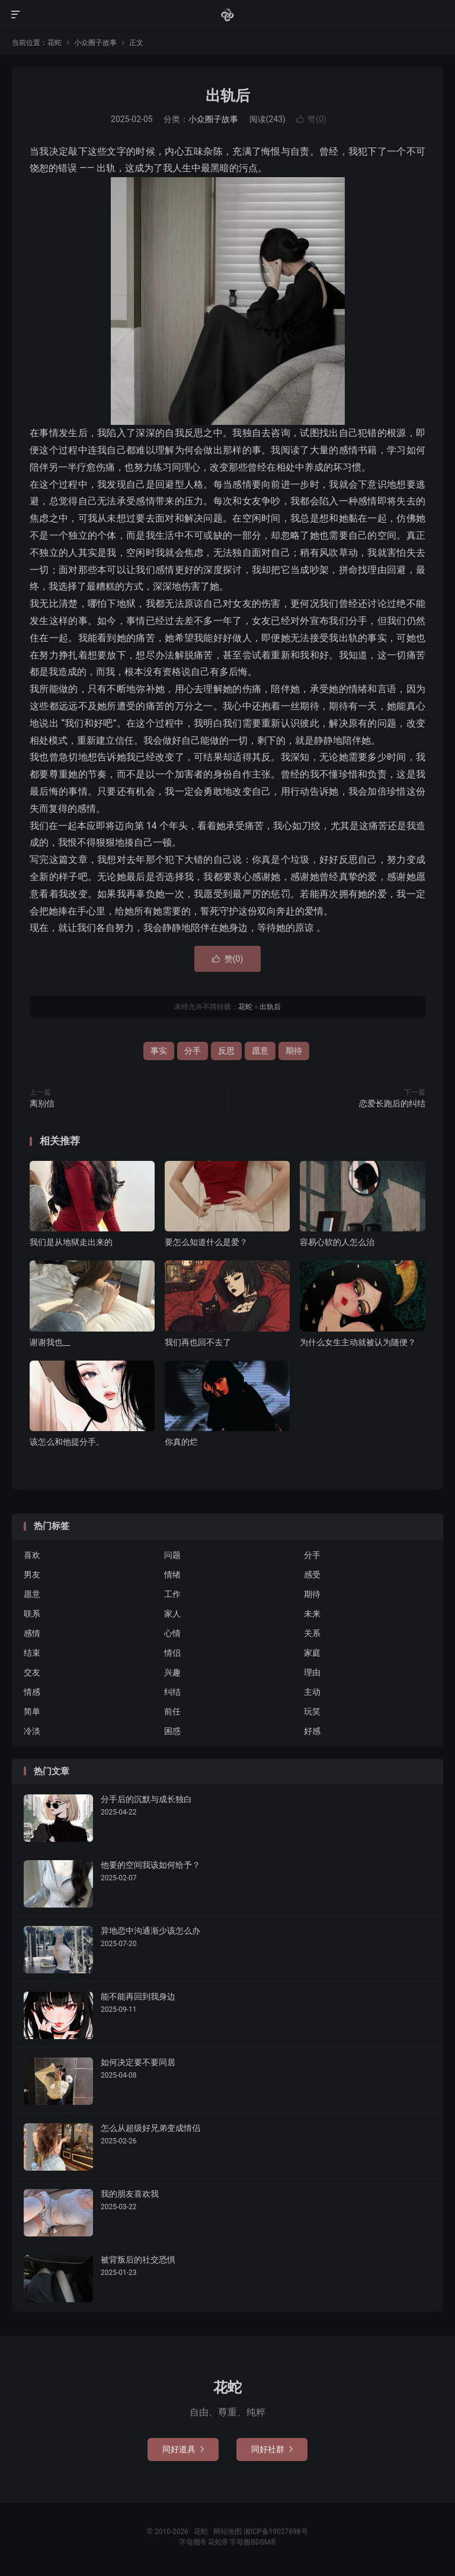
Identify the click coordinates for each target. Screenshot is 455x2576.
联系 (32, 1613)
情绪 (172, 1574)
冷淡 (32, 1731)
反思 (226, 1050)
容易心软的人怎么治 (337, 1242)
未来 (312, 1613)
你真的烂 (181, 1442)
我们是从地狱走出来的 (71, 1242)
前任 (172, 1711)
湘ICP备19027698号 (275, 2531)
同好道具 (183, 2449)
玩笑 (312, 1711)
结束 (32, 1652)
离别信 (42, 1103)
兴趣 (172, 1672)
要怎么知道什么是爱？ (206, 1242)
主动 (312, 1692)
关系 (312, 1633)
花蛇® (218, 2542)
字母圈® (193, 2542)
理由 (312, 1672)
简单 (32, 1711)
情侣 (172, 1652)
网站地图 (227, 2531)
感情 (32, 1633)
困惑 (172, 1731)
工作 (172, 1594)
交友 (32, 1672)
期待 (294, 1050)
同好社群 (272, 2449)
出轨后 (228, 95)
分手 (192, 1050)
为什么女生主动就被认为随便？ (358, 1342)
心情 (172, 1633)
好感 (312, 1731)
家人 (172, 1613)
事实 (158, 1050)
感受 (312, 1574)
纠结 (172, 1692)
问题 (172, 1555)
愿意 (260, 1050)
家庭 (312, 1652)
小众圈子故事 (95, 43)
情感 (32, 1692)
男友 (32, 1574)
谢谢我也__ (50, 1342)
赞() (311, 119)
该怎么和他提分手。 (67, 1442)
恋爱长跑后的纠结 (392, 1103)
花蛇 (227, 15)
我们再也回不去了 (198, 1342)
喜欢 (32, 1555)
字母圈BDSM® (252, 2542)
